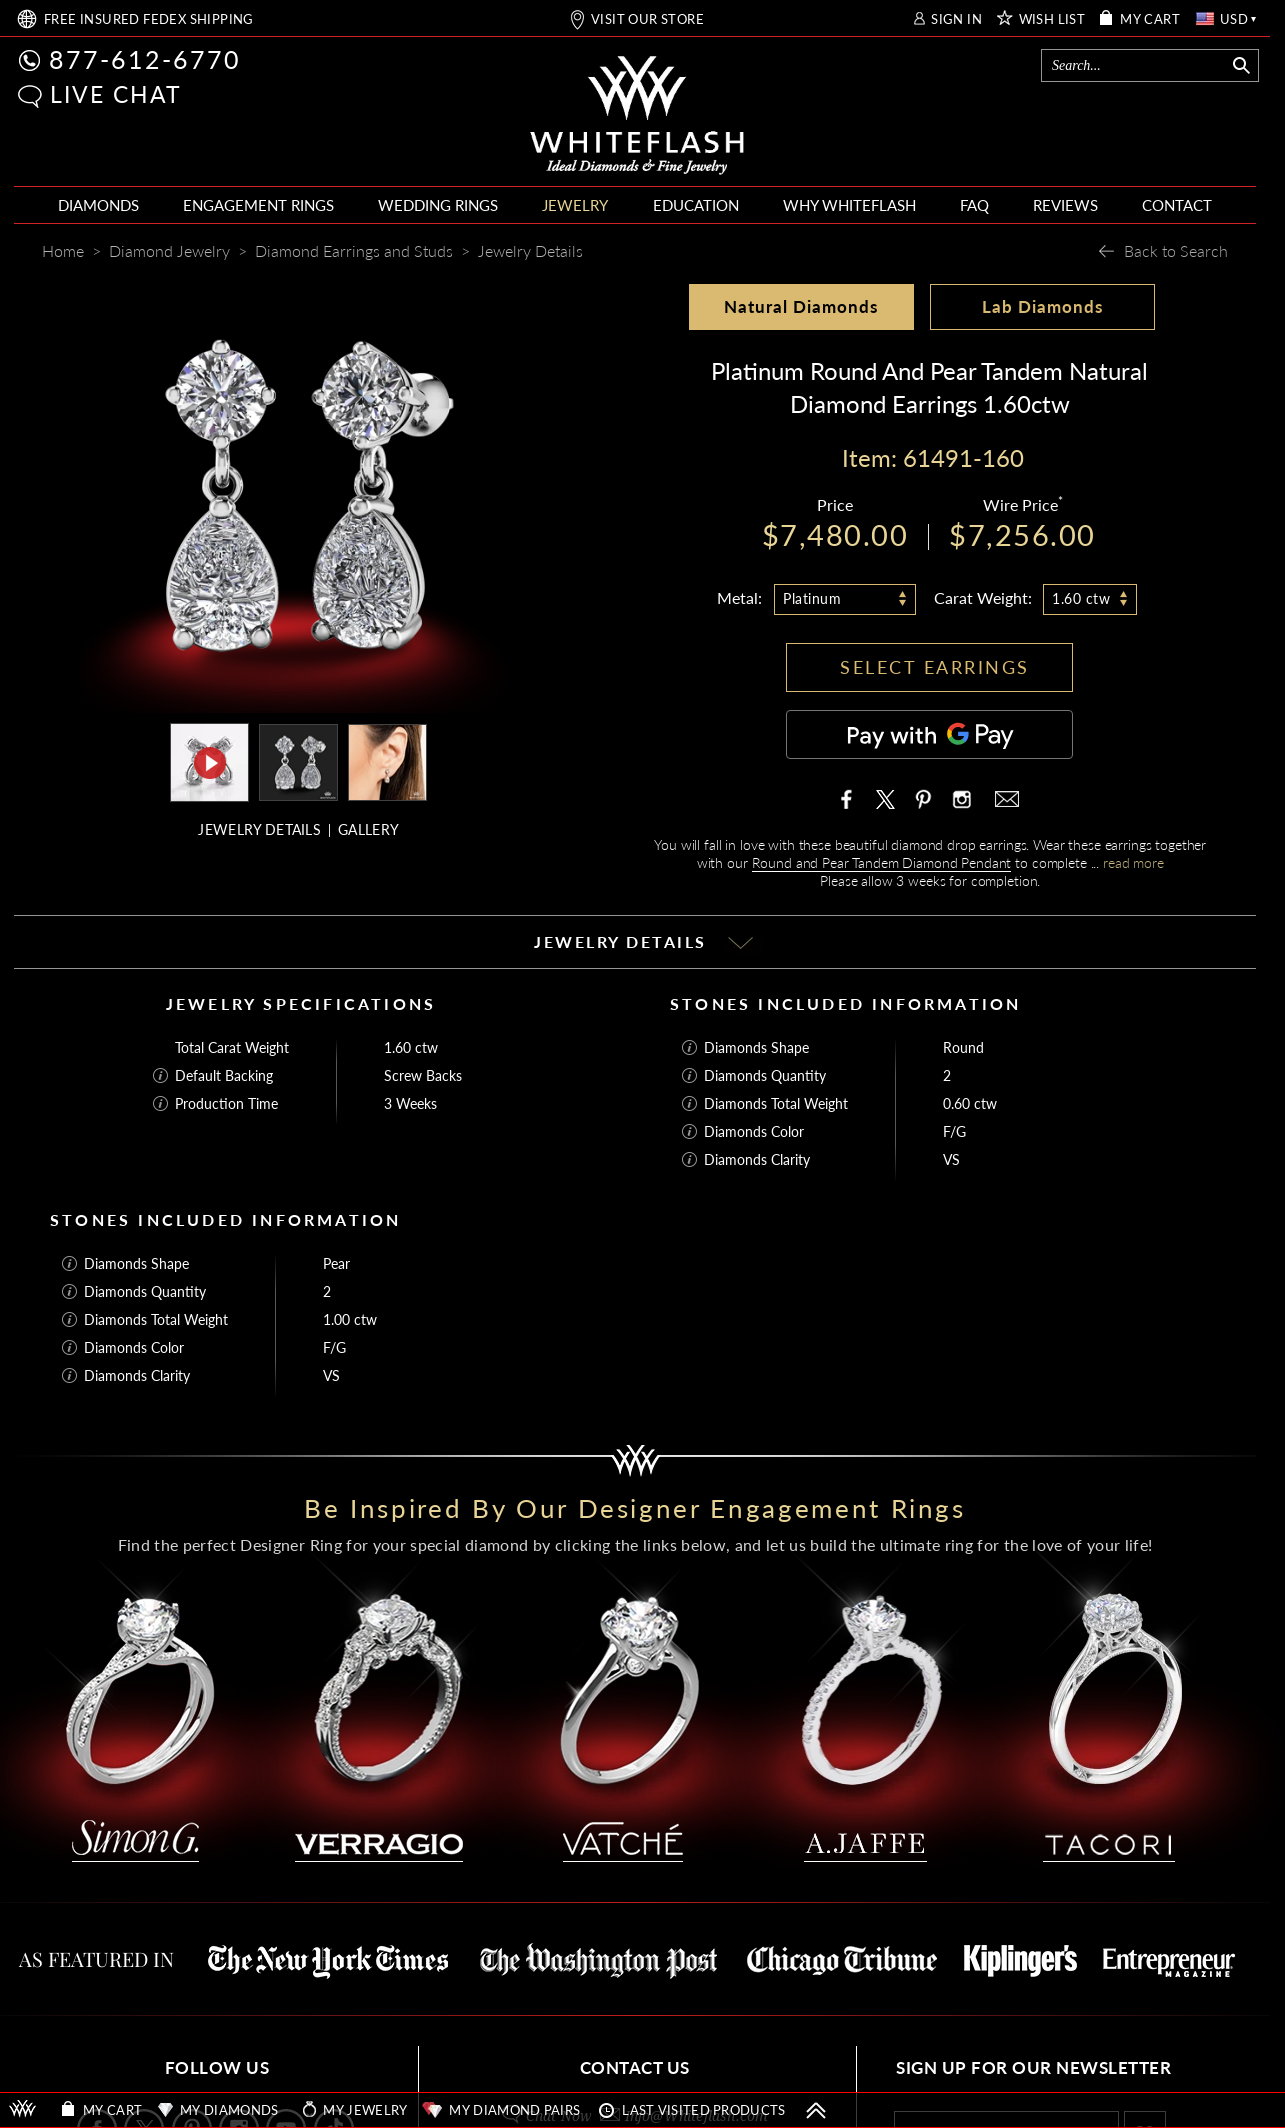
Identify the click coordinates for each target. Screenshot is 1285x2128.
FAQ (974, 205)
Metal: (739, 597)
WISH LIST (1052, 19)
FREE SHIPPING (149, 19)
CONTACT (1177, 205)
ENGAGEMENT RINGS (258, 205)
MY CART (1150, 19)
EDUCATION (696, 205)
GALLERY (368, 829)
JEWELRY (575, 205)
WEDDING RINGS (438, 205)
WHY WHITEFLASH (849, 205)
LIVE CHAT (116, 94)
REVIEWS (1065, 205)
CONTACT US (635, 2067)
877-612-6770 (145, 59)
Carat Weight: (983, 597)
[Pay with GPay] (929, 734)
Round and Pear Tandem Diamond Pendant (882, 862)
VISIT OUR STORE (647, 19)
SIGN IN (956, 19)
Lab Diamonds (1042, 306)
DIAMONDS (98, 205)
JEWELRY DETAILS (259, 829)
